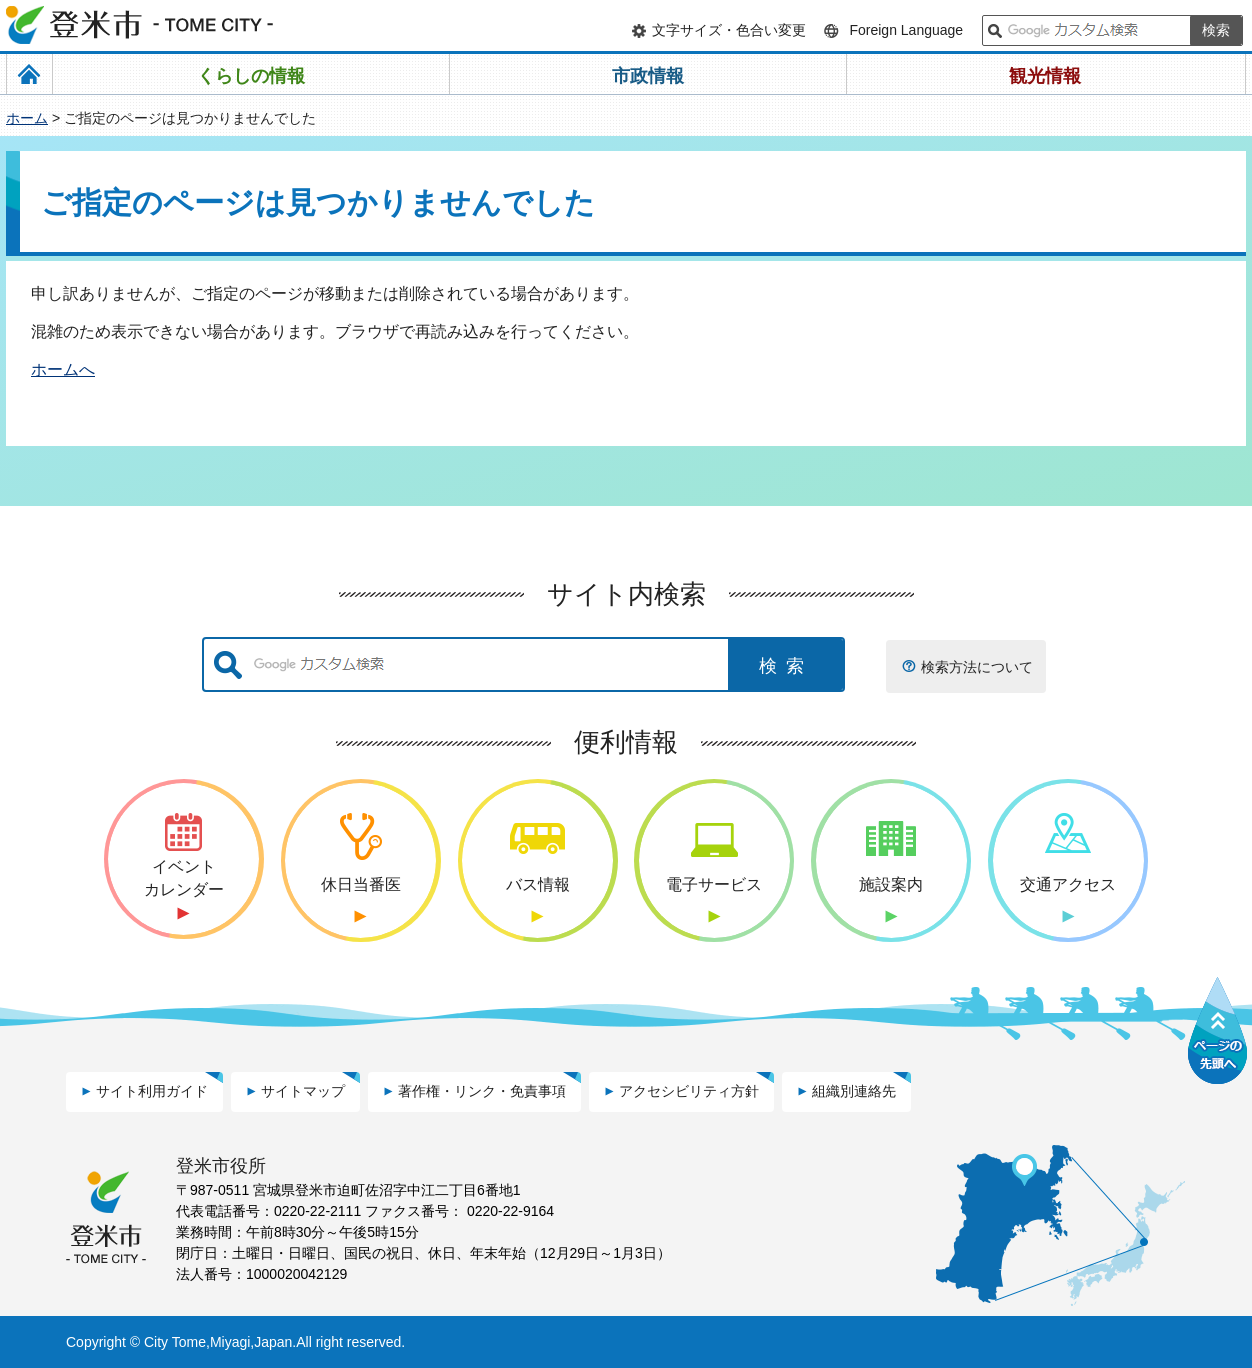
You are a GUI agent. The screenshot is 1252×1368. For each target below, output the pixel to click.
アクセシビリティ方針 (689, 1091)
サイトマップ (303, 1091)
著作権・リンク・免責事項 (482, 1091)
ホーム (27, 118)
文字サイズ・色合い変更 (729, 30)
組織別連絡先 (854, 1091)
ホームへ (63, 369)
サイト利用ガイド (152, 1091)
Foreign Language (906, 30)
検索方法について (977, 667)
